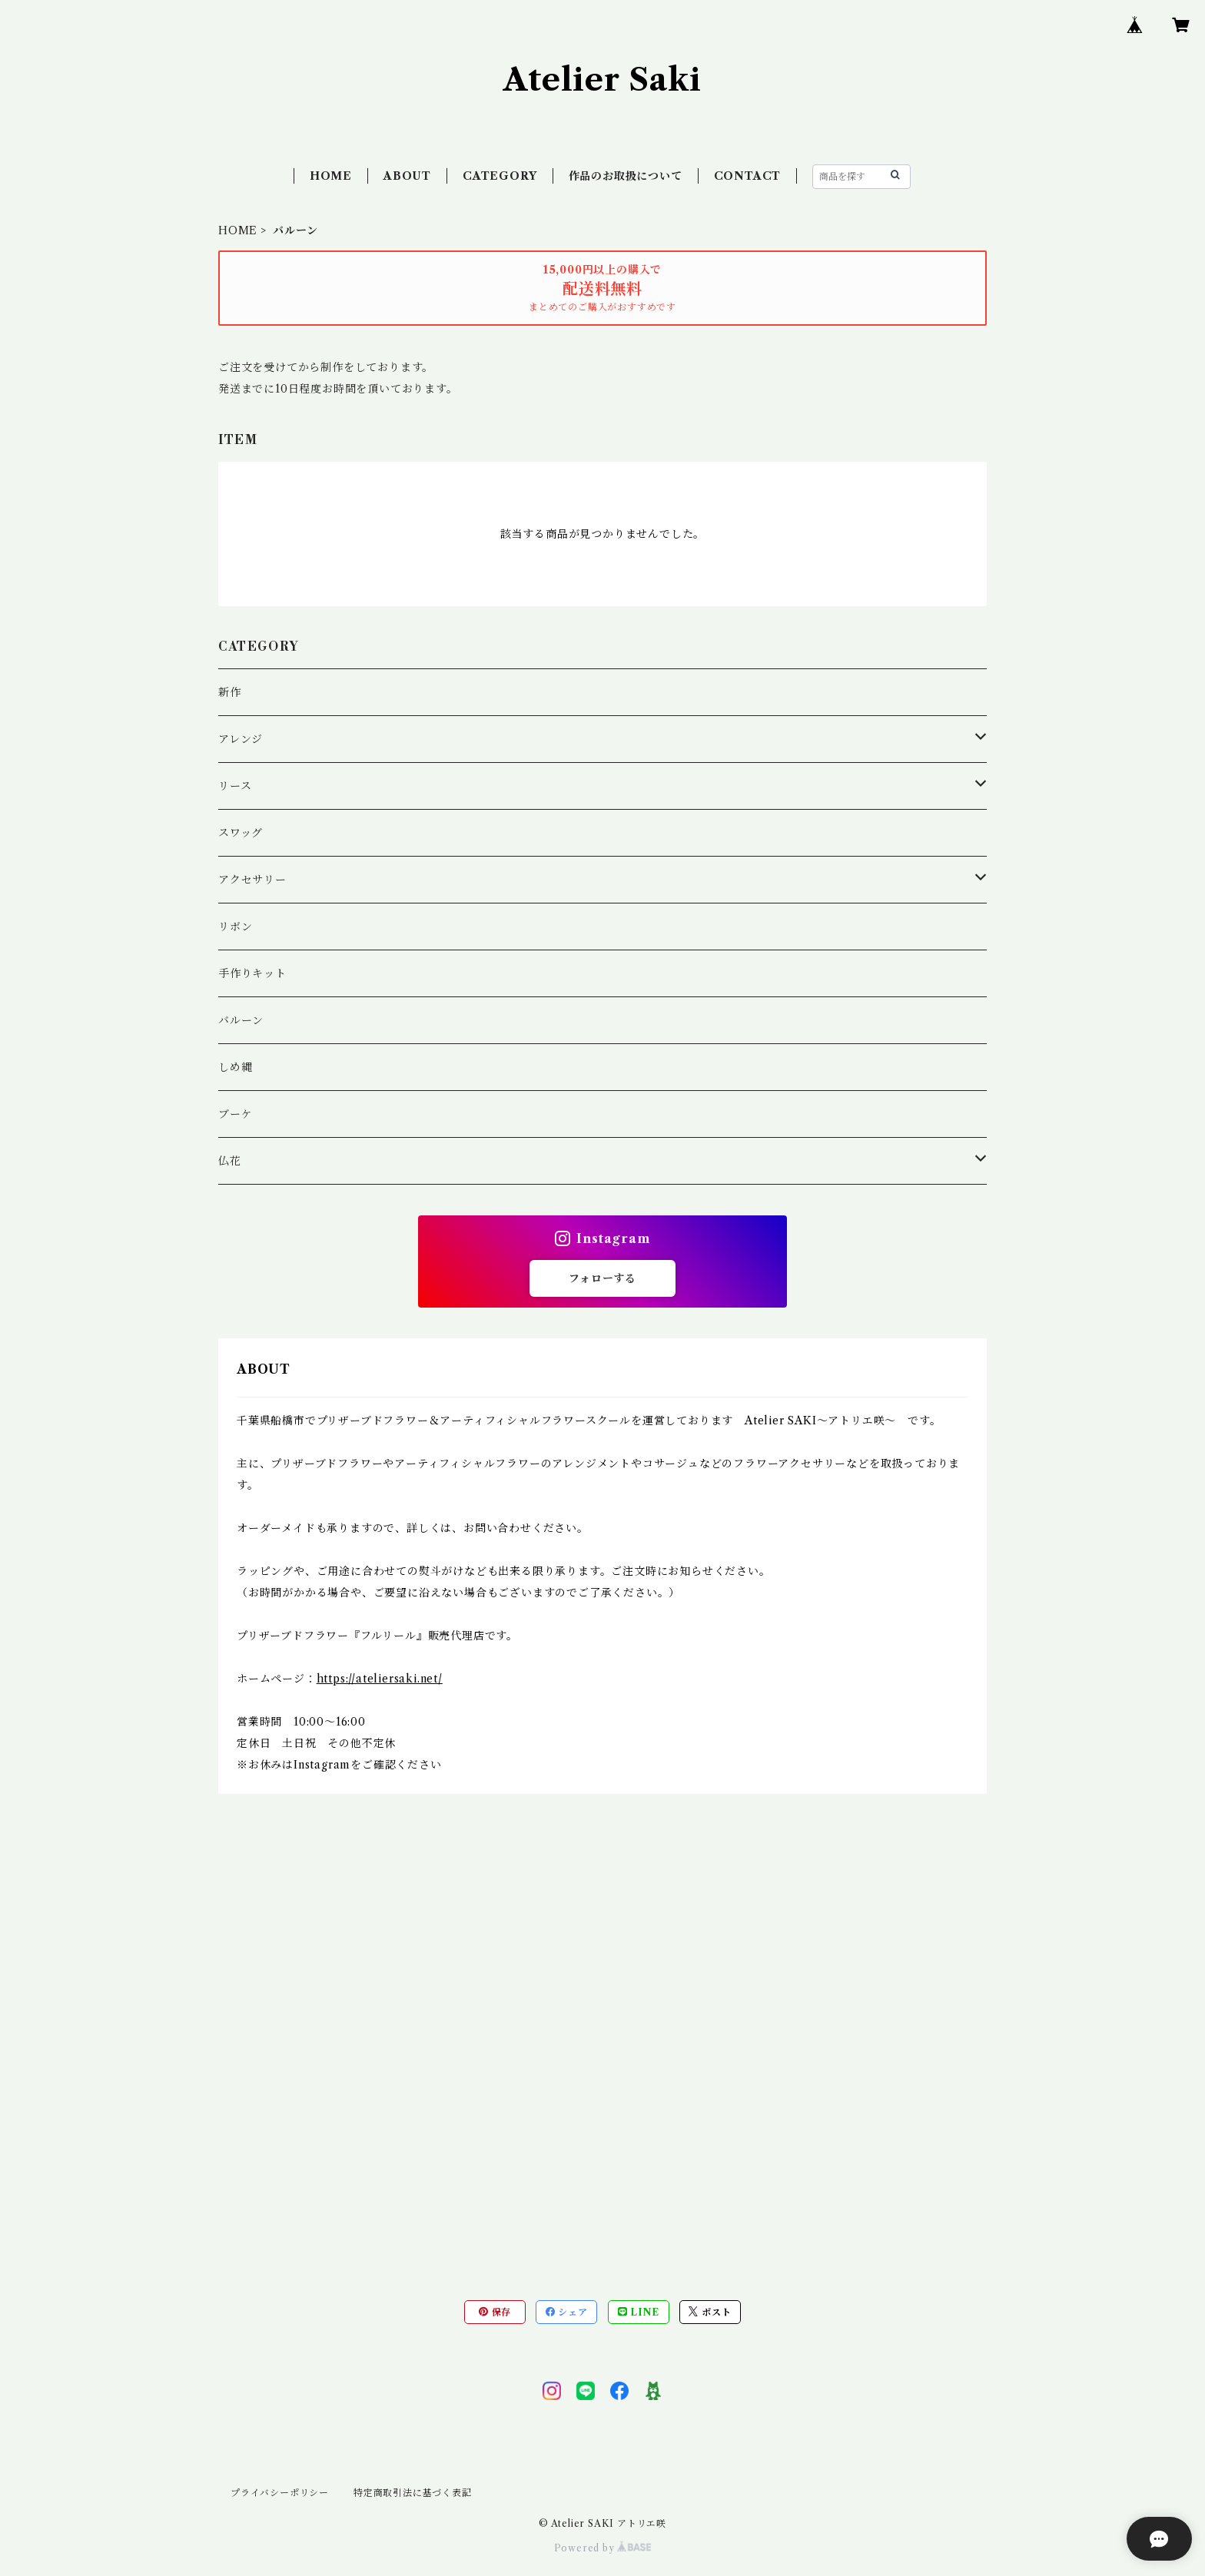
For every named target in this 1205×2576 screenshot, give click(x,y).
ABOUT (407, 176)
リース (234, 786)
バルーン (241, 1020)
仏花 (229, 1161)
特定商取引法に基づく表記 (413, 2492)
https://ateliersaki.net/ (380, 1679)
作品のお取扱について (625, 176)
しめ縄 (235, 1067)
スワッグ (240, 833)
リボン (235, 926)
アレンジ (240, 739)
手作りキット (252, 973)
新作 (229, 692)
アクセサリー (252, 880)
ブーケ (235, 1114)
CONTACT (748, 176)
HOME (331, 176)
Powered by (603, 2548)
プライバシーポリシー (280, 2492)
